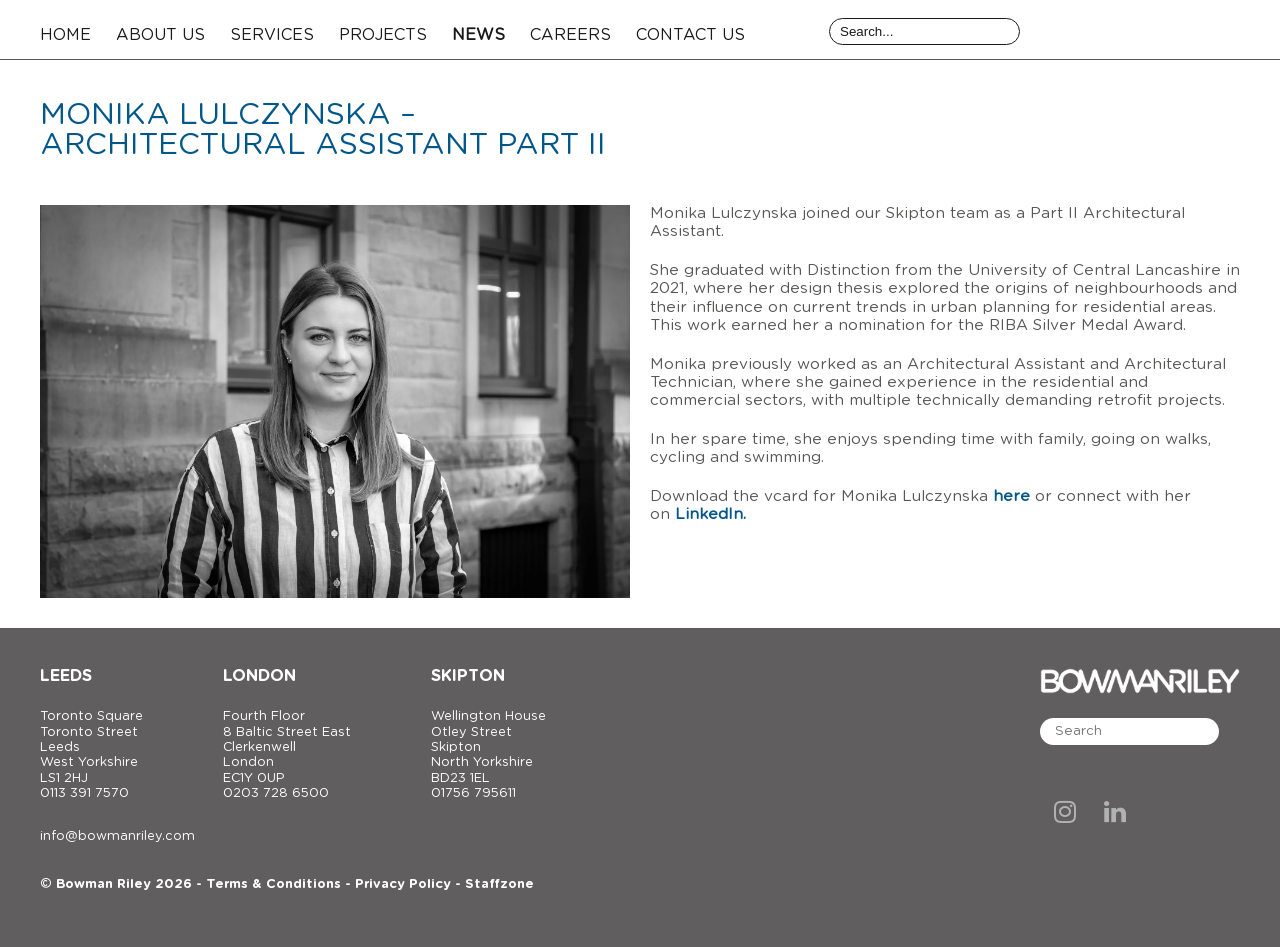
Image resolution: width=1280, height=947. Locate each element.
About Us (160, 35)
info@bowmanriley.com (117, 836)
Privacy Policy (403, 884)
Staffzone (499, 884)
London (259, 676)
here (1011, 496)
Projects (383, 35)
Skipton (468, 676)
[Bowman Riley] (1140, 30)
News (478, 35)
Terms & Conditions (273, 884)
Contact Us (690, 35)
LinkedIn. (710, 514)
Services (272, 35)
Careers (570, 35)
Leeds (66, 676)
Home (65, 35)
